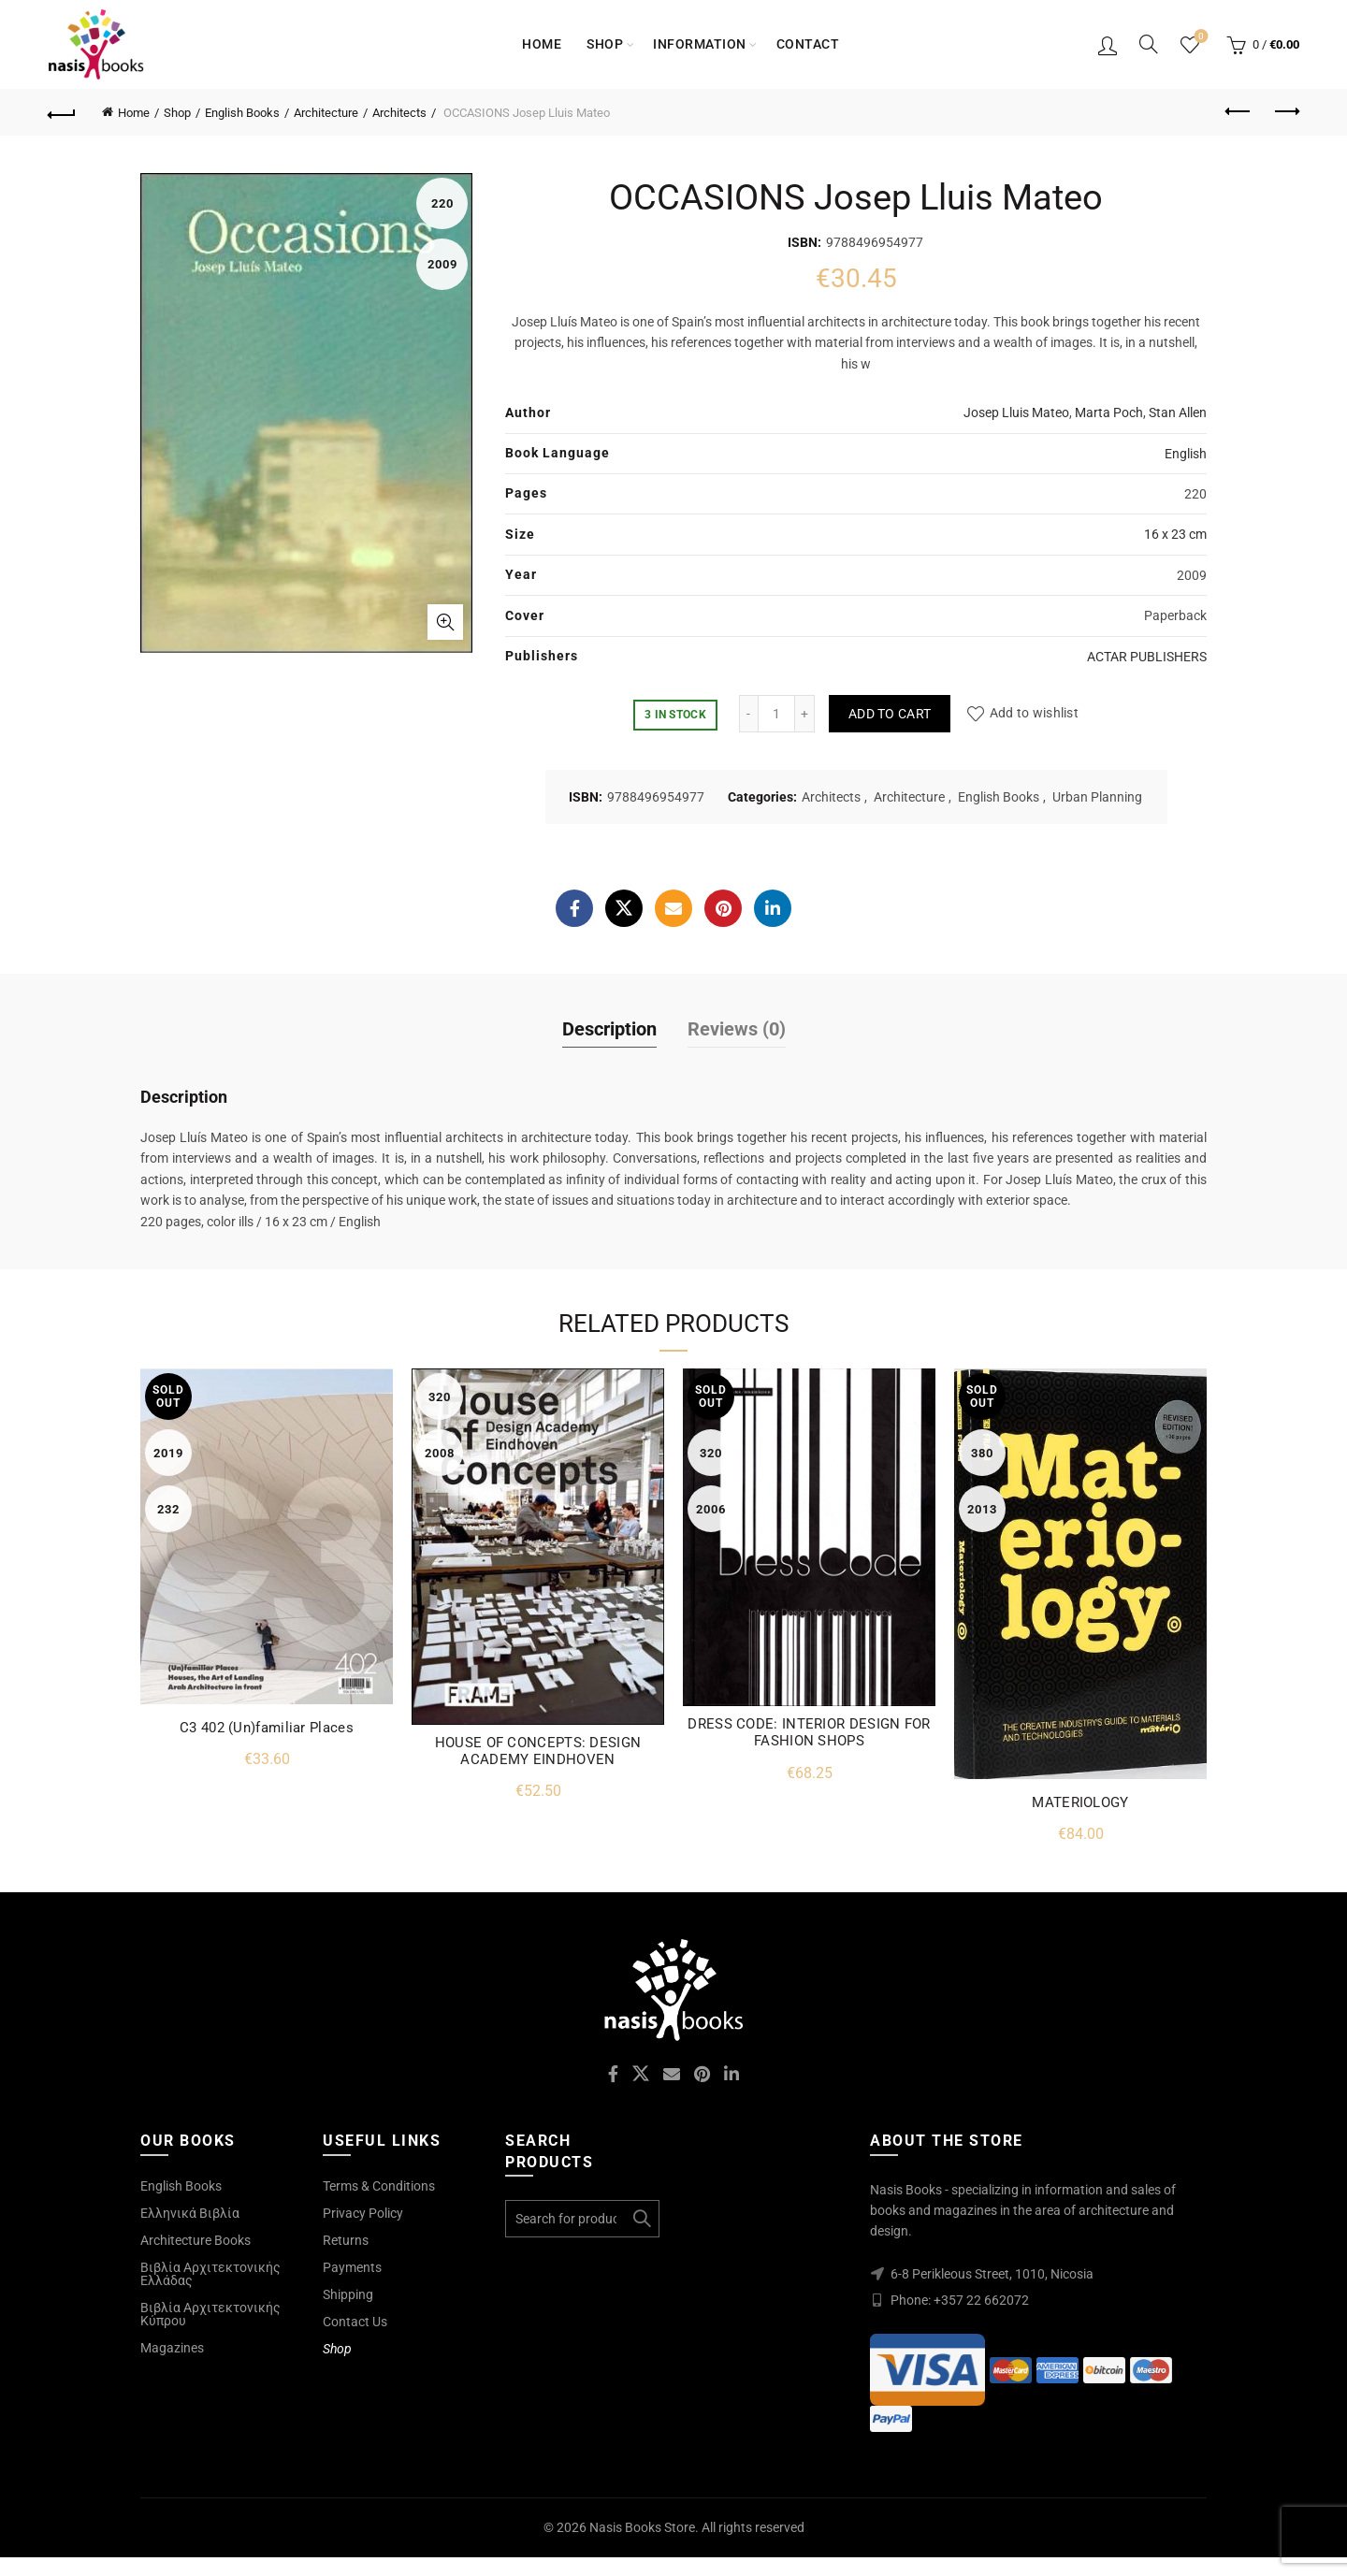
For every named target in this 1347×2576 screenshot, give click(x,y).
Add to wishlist (1034, 713)
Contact (808, 43)
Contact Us (355, 2321)
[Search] (1149, 44)
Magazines (172, 2347)
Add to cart (889, 713)
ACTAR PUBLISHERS (1147, 656)
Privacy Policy (363, 2213)
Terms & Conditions (379, 2185)
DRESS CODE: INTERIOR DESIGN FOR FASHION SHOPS (809, 1732)
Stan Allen (1178, 412)
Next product (1285, 111)
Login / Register (1108, 45)
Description (609, 1029)
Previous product (1239, 111)
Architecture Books (195, 2240)
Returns (346, 2240)
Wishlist (1200, 37)
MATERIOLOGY (1080, 1802)
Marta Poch (1109, 412)
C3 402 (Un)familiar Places (267, 1727)
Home (541, 43)
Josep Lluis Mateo (1016, 412)
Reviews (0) (737, 1029)
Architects (399, 113)
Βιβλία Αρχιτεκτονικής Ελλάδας (210, 2274)
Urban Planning (1097, 796)
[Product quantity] (776, 713)
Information (699, 43)
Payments (352, 2267)
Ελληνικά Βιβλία (189, 2213)
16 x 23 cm (1175, 534)
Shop (605, 43)
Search (640, 2218)
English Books (242, 113)
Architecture (326, 113)
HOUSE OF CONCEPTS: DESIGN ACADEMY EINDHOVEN (538, 1751)
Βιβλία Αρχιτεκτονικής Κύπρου (210, 2314)
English (1186, 453)
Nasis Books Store (642, 2527)
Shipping (348, 2294)
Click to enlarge (445, 622)
